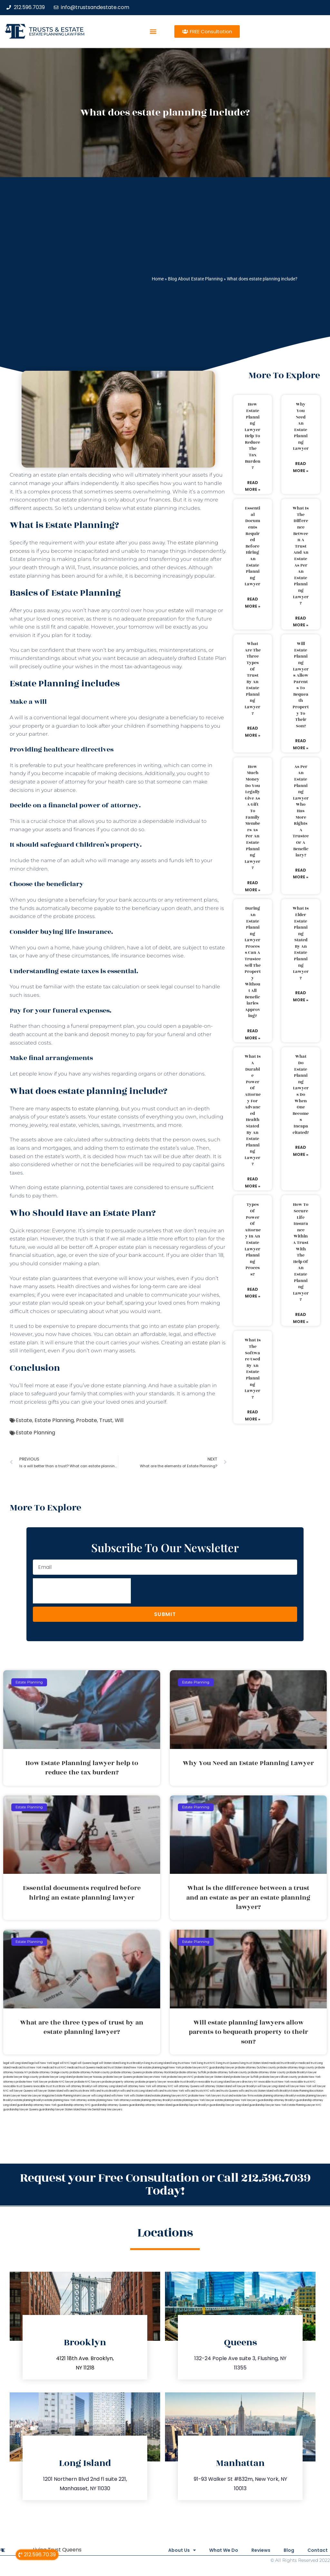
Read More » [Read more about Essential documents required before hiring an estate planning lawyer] (252, 602)
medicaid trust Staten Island (113, 2067)
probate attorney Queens (126, 2072)
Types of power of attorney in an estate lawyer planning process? (253, 1239)
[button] (153, 31)
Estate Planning (54, 1420)
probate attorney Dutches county (255, 2067)
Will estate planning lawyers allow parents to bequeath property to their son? (301, 685)
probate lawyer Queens (117, 2077)
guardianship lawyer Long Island (228, 2105)
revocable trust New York (274, 2082)
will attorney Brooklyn (79, 2086)
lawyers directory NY (244, 2082)
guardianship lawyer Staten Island (59, 2109)
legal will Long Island (15, 2063)
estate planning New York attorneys (109, 2100)
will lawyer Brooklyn (244, 2086)
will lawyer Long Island (271, 2086)
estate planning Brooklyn (29, 2100)
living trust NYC (206, 2063)
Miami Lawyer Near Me (17, 2095)
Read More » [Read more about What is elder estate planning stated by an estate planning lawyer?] (300, 996)
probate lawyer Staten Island (212, 2077)
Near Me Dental (90, 2109)
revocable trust (42, 2086)
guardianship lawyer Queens (20, 2109)
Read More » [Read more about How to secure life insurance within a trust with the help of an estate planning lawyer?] (300, 1318)
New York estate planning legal (150, 2067)
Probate (86, 1420)
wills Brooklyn (282, 2091)
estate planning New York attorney (65, 2100)
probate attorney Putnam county (90, 2072)
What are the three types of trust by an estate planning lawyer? (253, 679)
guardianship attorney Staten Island (150, 2105)
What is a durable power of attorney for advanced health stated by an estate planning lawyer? (253, 1110)
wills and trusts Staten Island (256, 2091)
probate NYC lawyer (61, 2082)
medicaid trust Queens (81, 2067)
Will (119, 1420)
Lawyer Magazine (43, 2095)
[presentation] (82, 1590)
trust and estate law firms (238, 2095)
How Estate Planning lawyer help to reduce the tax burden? (252, 436)
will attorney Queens (186, 2086)
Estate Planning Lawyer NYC (304, 2105)
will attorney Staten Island (216, 2086)
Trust (105, 1420)
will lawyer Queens (21, 2091)
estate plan (206, 1342)
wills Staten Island (140, 2095)
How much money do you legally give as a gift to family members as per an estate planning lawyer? (252, 817)
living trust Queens (227, 2063)
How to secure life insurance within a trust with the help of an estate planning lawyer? (301, 1252)
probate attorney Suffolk (191, 2072)
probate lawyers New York (149, 2077)
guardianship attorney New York (37, 2105)
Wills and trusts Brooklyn (105, 2091)
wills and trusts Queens (224, 2091)
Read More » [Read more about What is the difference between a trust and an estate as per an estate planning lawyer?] (300, 621)
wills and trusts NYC (197, 2091)
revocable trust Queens (17, 2086)
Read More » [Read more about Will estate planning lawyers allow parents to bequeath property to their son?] (300, 744)
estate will (181, 610)
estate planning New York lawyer (194, 2100)
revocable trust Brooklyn (182, 2082)
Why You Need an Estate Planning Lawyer (301, 426)
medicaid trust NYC (54, 2067)
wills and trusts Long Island (136, 2091)
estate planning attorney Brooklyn (152, 2100)
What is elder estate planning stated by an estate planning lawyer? (301, 943)
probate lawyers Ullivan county (278, 2077)
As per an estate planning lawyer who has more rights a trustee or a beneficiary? (301, 810)
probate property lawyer (150, 2082)
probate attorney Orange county (49, 2072)
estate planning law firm (56, 34)
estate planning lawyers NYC (170, 2095)
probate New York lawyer (32, 2082)
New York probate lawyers (185, 2067)
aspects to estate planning (85, 1109)
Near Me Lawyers (111, 2109)
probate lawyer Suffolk (244, 2077)
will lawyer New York (299, 2086)
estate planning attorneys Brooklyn (275, 2095)
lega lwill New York (40, 2063)
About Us (170, 2550)
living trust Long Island (157, 2063)
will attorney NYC (162, 2086)
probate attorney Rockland (158, 2072)
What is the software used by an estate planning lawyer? (253, 1368)
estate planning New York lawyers (236, 2100)
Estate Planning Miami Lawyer (73, 2095)
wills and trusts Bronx (76, 2091)
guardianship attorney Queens (109, 2105)
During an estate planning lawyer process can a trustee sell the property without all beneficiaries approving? (253, 962)
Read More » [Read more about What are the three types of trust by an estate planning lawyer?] (252, 731)
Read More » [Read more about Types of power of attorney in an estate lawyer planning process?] (252, 1293)
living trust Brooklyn (131, 2063)
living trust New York (183, 2063)
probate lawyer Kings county (21, 2077)
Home (158, 278)
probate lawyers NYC (180, 2077)
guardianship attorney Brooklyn (276, 2100)
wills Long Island (101, 2095)
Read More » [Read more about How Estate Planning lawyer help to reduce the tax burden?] (252, 486)
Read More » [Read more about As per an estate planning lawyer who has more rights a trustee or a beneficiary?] (300, 873)
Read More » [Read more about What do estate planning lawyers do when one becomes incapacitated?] (300, 1151)
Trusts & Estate (56, 29)
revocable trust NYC (302, 2082)
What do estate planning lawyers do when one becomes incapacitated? (301, 1094)
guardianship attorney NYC (74, 2105)
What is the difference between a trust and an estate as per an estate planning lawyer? (301, 555)
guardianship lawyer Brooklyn (191, 2105)
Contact (317, 2550)
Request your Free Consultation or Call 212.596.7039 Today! (165, 2184)
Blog (286, 2550)
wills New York (120, 2095)
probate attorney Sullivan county (227, 2072)
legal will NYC (61, 2063)
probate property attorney (118, 2082)
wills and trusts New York (168, 2091)
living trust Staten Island (253, 2063)
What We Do (214, 2550)
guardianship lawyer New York (268, 2105)
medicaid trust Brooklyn (283, 2063)
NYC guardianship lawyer (218, 2067)
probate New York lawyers (204, 2095)
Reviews (255, 2550)
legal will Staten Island (105, 2063)
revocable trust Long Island (214, 2082)
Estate (24, 1420)
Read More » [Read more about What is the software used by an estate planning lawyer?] (252, 1415)
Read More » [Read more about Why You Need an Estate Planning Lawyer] (300, 467)
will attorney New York (137, 2086)
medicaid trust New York (26, 2067)
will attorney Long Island (107, 2086)
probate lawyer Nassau (87, 2077)
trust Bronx (59, 2086)
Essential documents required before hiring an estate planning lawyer (252, 546)
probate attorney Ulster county (267, 2072)
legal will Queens (81, 2063)
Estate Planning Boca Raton (307, 2091)
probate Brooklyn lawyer (301, 2072)
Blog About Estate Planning (195, 278)
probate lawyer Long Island (56, 2077)
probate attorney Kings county (295, 2067)
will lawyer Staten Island (48, 2091)
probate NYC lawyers (87, 2082)
